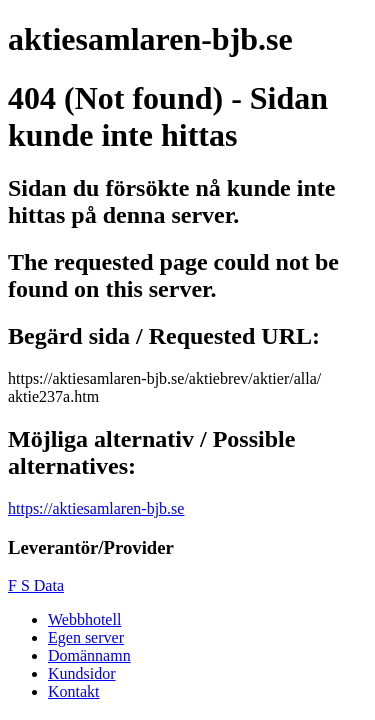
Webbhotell (84, 619)
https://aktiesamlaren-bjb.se (96, 508)
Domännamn (89, 655)
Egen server (86, 637)
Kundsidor (82, 673)
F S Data (36, 585)
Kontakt (74, 691)
